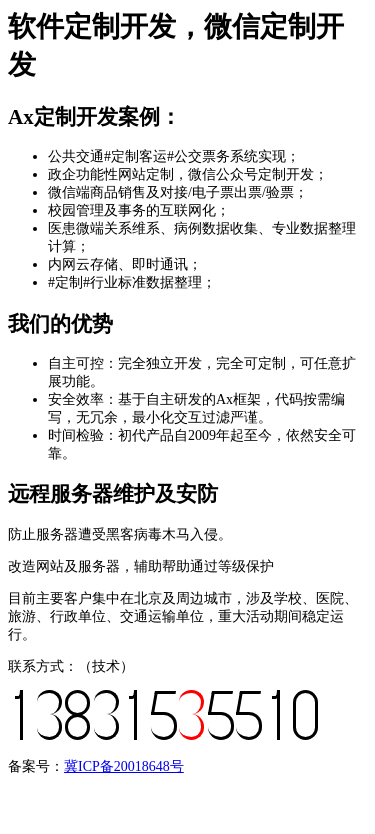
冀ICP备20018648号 (124, 766)
